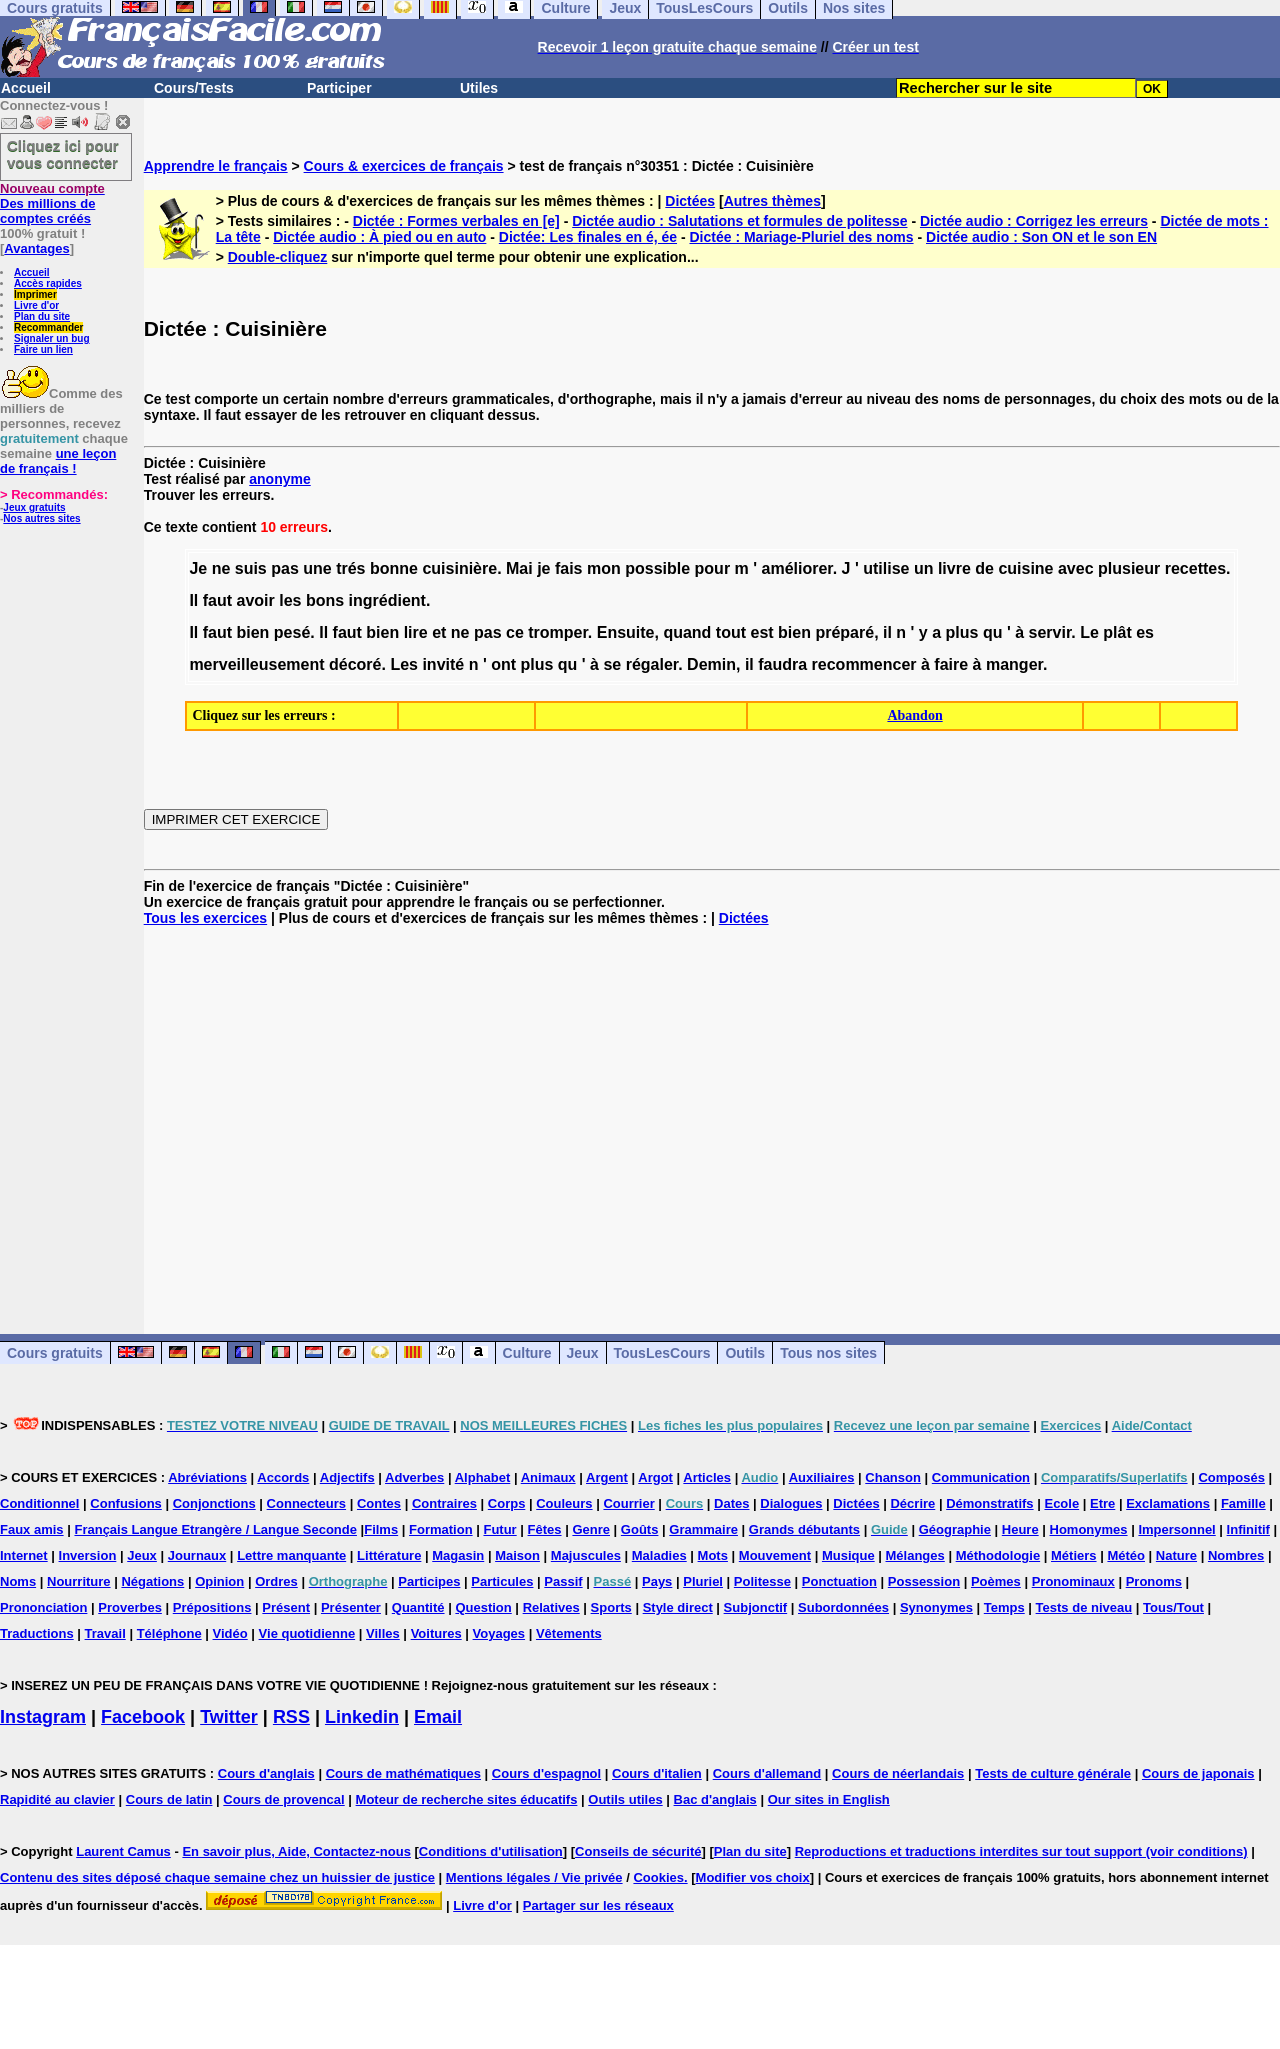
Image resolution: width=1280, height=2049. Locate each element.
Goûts (640, 1529)
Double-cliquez (278, 257)
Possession (924, 1581)
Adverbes (414, 1477)
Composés (1231, 1477)
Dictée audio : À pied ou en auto (379, 237)
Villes (383, 1633)
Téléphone (169, 1633)
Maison (517, 1555)
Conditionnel (39, 1503)
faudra (782, 664)
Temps (1004, 1607)
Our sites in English (829, 1799)
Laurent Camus (123, 1851)
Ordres (276, 1581)
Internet (24, 1555)
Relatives (551, 1607)
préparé (844, 632)
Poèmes (996, 1581)
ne (221, 568)
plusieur (1129, 568)
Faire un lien (43, 349)
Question (483, 1607)
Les (404, 664)
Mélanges (915, 1555)
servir (1050, 632)
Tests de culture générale (1053, 1773)
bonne (394, 568)
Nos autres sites (41, 518)
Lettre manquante (291, 1555)
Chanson (893, 1477)
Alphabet (483, 1477)
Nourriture (79, 1581)
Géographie (955, 1529)
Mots (713, 1555)
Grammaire (703, 1529)
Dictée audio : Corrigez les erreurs (1034, 221)
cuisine (1025, 568)
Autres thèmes (772, 201)
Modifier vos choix (753, 1877)
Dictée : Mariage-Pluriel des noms (801, 237)
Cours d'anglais (266, 1773)
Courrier (628, 1503)
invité (443, 664)
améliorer (797, 568)
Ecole (1061, 1503)
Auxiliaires (822, 1477)
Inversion (88, 1555)
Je (198, 568)
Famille (1243, 1503)
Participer (339, 88)
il (887, 632)
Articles (707, 1477)
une (317, 568)
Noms (18, 1581)
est (762, 632)
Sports (611, 1607)
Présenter (351, 1607)
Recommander (48, 327)
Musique (848, 1555)
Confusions (126, 1503)
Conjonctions (214, 1503)
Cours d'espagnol (546, 1773)
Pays (657, 1581)
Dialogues (791, 1503)
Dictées (690, 201)
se (612, 664)
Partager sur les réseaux (598, 1905)
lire (416, 632)
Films (381, 1529)
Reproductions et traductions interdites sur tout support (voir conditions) (1021, 1851)
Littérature (389, 1555)
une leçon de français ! (58, 461)
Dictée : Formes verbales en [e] (456, 221)
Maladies (659, 1555)
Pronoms (1154, 1581)
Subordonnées (843, 1607)
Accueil (26, 88)
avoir (256, 600)
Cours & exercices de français (404, 166)
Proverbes (130, 1607)
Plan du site (42, 316)
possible (657, 568)
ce (515, 632)
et (439, 632)
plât (1117, 632)
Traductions (37, 1633)
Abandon (914, 715)
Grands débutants (804, 1529)
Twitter (229, 1717)
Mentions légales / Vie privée (534, 1877)
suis (251, 568)
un (924, 568)
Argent (607, 1477)
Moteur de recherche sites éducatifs (467, 1799)
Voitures (436, 1633)
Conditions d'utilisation (491, 1851)
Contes (379, 1503)
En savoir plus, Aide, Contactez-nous (296, 1851)
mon (604, 568)
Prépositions (212, 1607)
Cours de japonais (1198, 1773)
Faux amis (32, 1529)
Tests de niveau (1084, 1607)
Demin (711, 664)
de (984, 568)
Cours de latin (169, 1799)
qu (993, 632)
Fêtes (545, 1529)
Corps (507, 1503)
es (1145, 632)
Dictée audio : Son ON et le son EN (1041, 237)
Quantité (418, 1607)
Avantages (36, 248)
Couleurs (564, 1503)
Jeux (583, 1353)
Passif (563, 1581)
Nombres (1236, 1555)
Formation (441, 1529)
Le (1089, 632)
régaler (652, 664)
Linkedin (362, 1717)
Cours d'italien (657, 1773)
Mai (519, 568)
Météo (1126, 1555)
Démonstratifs (989, 1503)
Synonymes (936, 1607)
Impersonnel (1176, 1529)
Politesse (762, 1581)
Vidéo (230, 1633)
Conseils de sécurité (638, 1851)
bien (253, 632)
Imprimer (35, 294)
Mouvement (775, 1555)
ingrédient (387, 600)
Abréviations (207, 1477)
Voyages (499, 1633)
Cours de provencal (283, 1799)
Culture (527, 1353)
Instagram (43, 1717)
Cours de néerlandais (898, 1773)
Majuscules (586, 1555)
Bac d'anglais (715, 1799)
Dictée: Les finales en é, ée (588, 237)
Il (193, 600)
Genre (591, 1529)
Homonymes (1089, 1529)
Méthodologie (998, 1555)
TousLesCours (662, 1353)
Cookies (658, 1877)
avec (1076, 568)
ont (503, 664)
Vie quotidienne (307, 1633)
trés (350, 568)
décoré (355, 664)
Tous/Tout (1173, 1607)
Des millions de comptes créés (52, 203)
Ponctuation (839, 1581)
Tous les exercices (205, 918)
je (543, 568)
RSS (291, 1717)
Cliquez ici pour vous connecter (63, 154)
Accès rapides (48, 283)
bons (325, 600)
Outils (745, 1353)
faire (951, 664)
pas (285, 568)
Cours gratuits (55, 1353)
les (290, 600)
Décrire (912, 1503)
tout (731, 632)
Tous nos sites (828, 1353)
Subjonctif (756, 1607)
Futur (499, 1529)
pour (713, 568)
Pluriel (703, 1581)
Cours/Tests (194, 88)
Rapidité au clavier (57, 1799)
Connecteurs (306, 1503)
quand (687, 632)
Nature (1176, 1555)
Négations (152, 1581)
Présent (286, 1607)
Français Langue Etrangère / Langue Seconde (215, 1529)
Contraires (444, 1503)
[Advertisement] (712, 1114)
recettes (1195, 568)
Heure (1020, 1529)
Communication (981, 1477)
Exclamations (1168, 1503)
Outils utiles (625, 1799)
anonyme (279, 479)
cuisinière (459, 568)
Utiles (479, 88)
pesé (292, 632)
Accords (283, 1477)
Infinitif (1248, 1529)
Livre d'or (36, 305)
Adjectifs (347, 1477)
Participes (429, 1581)
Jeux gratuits (34, 507)
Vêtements (569, 1633)
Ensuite (626, 632)
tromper (558, 632)
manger (1014, 664)
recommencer (864, 664)
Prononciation (43, 1607)
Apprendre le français (216, 166)
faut (217, 600)
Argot (655, 1477)
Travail (105, 1633)
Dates (731, 1503)
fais (569, 568)
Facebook (143, 1717)
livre (954, 568)
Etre (1102, 1503)
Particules (502, 1581)
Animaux (548, 1477)
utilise (886, 568)
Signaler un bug (52, 338)
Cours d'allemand (767, 1773)
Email (438, 1717)
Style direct (678, 1607)
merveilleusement (256, 664)
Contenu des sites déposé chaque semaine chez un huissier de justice (217, 1877)
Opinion (219, 1581)
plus (962, 632)
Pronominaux (1073, 1581)
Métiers (1074, 1555)
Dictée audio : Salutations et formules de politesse (739, 221)
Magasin (458, 1555)
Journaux (197, 1555)
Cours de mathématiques (403, 1773)
